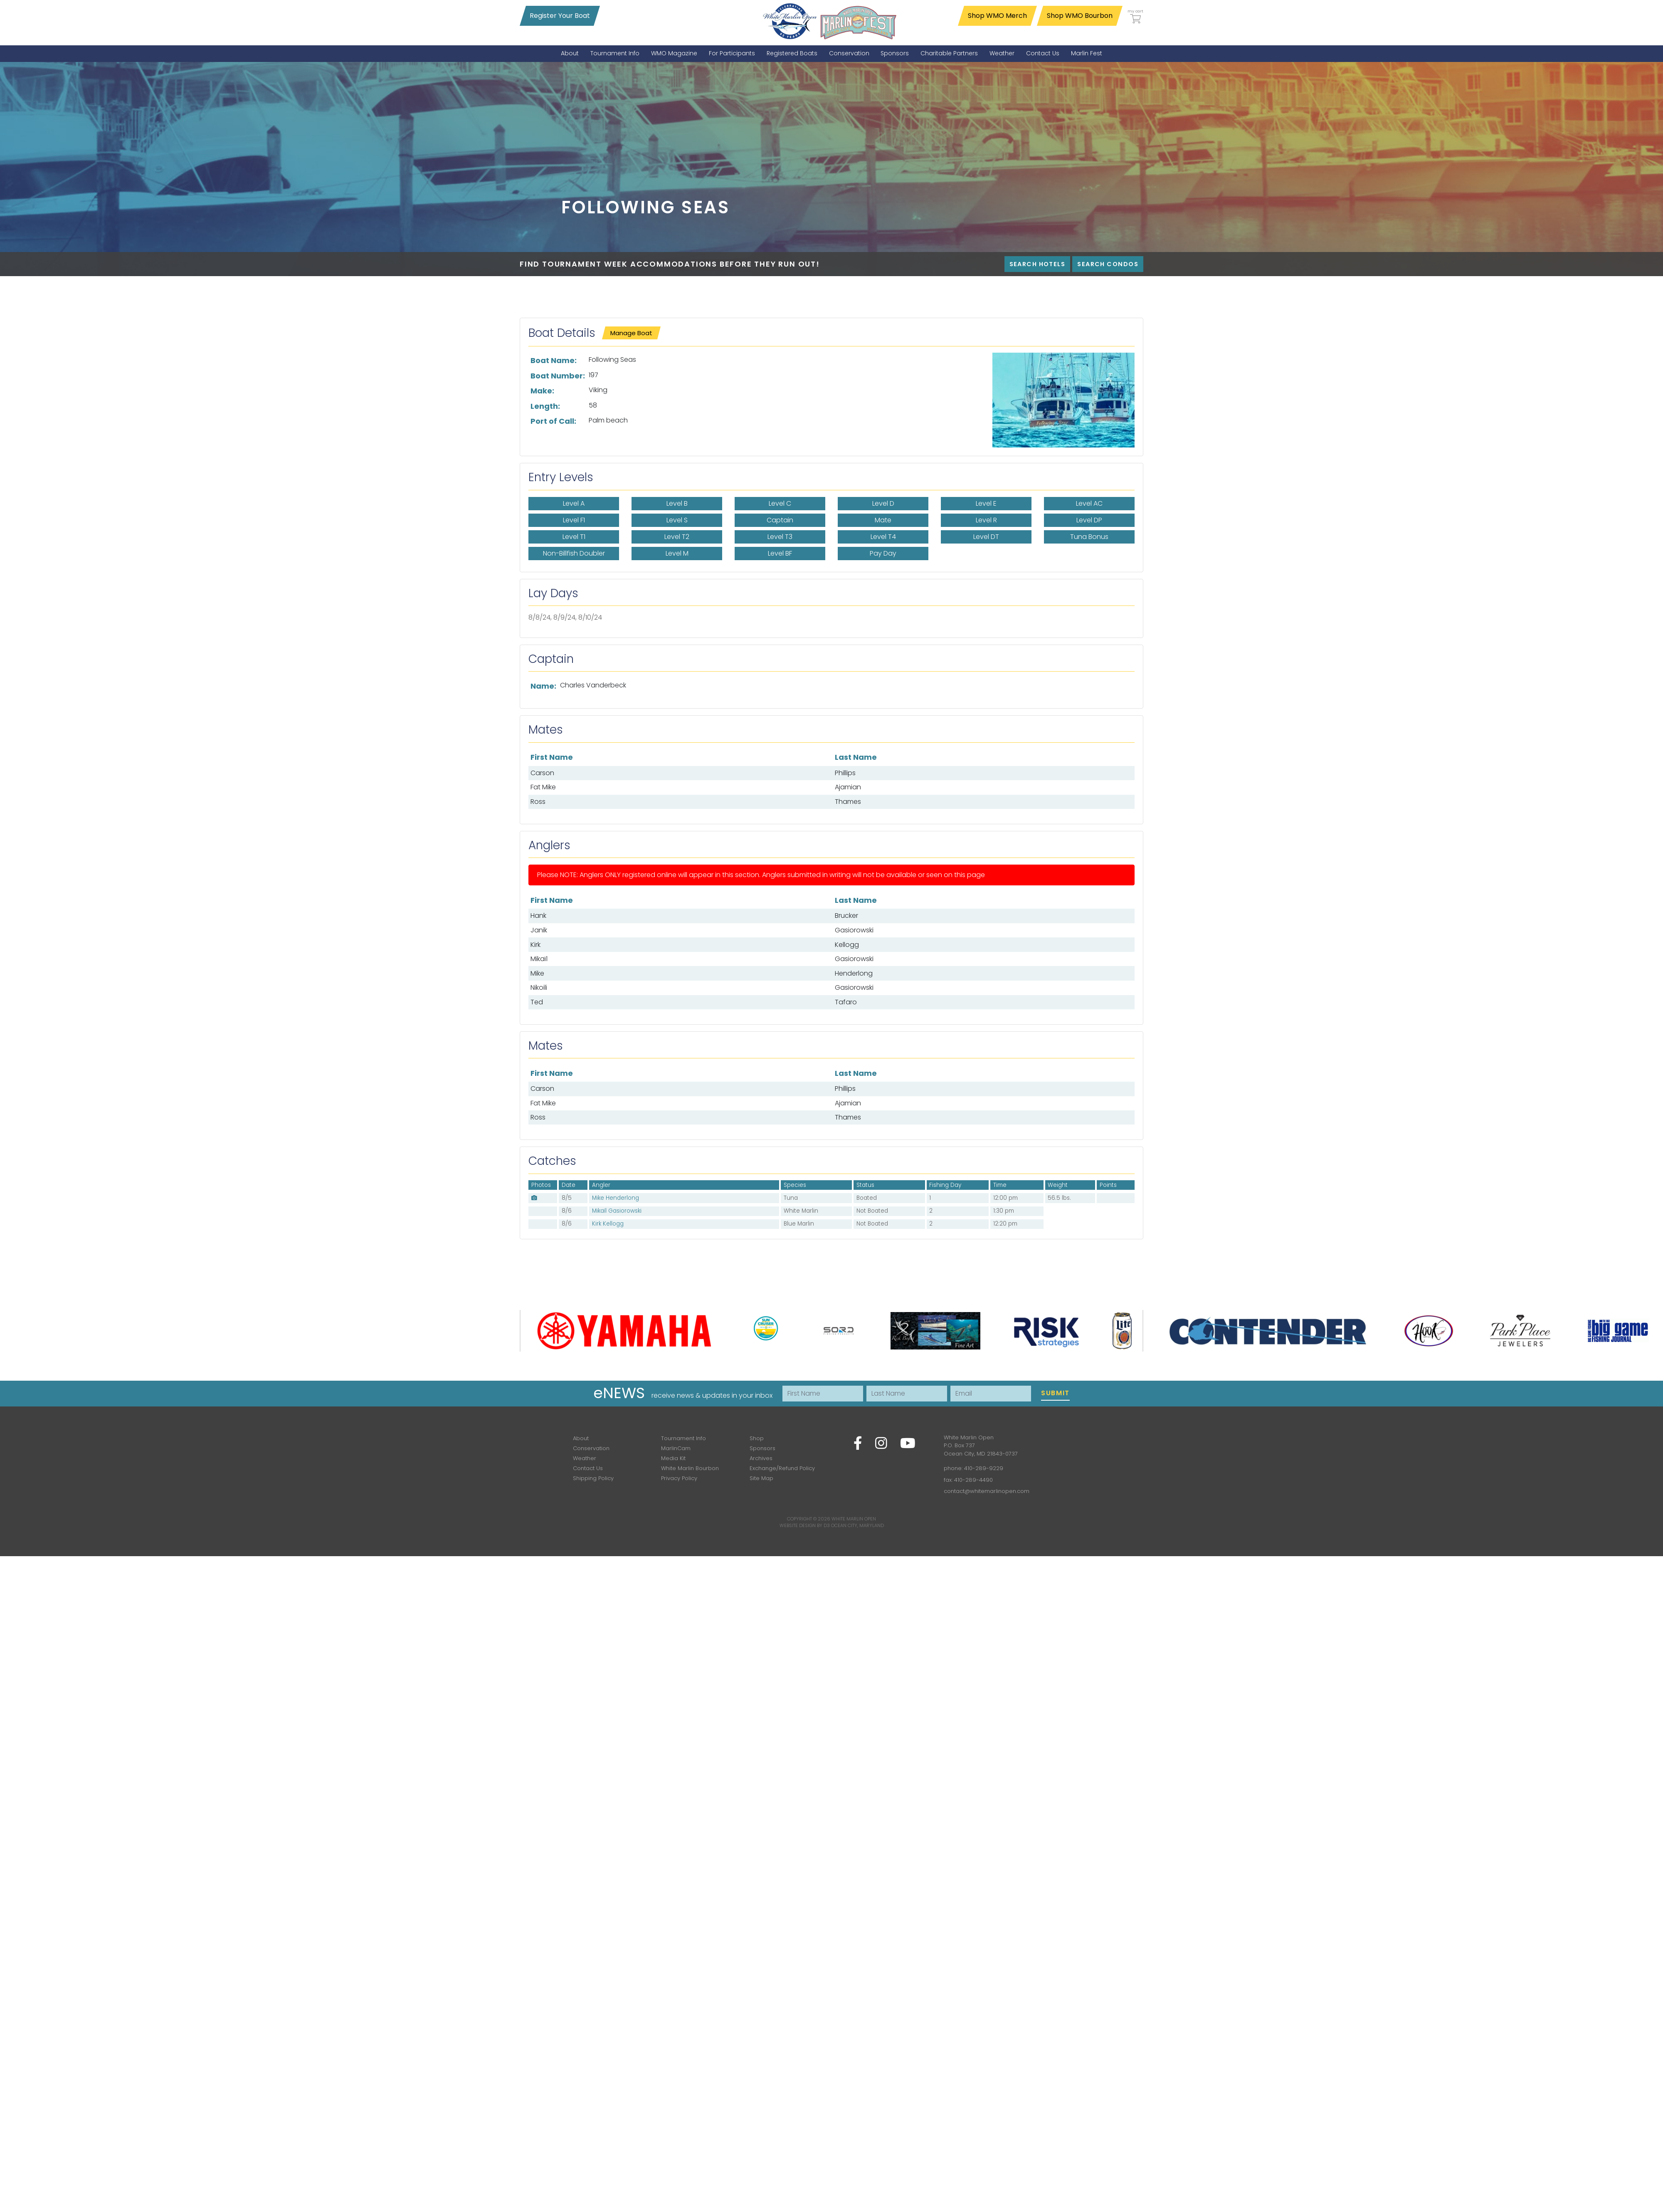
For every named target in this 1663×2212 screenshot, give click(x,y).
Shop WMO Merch (997, 15)
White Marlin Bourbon (690, 1468)
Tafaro (846, 1002)
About (581, 1438)
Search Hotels (1037, 264)
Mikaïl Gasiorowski (617, 1211)
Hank (538, 915)
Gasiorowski (854, 930)
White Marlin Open (854, 1518)
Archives (761, 1458)
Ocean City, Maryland (857, 1525)
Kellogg (847, 944)
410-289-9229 (983, 1468)
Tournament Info (683, 1438)
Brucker (846, 915)
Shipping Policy (593, 1478)
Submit (1055, 1393)
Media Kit (673, 1458)
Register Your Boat (560, 15)
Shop (757, 1438)
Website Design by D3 (805, 1525)
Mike (537, 973)
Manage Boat (631, 333)
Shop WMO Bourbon (1080, 15)
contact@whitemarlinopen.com (986, 1491)
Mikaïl (539, 959)
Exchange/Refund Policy (782, 1468)
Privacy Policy (679, 1478)
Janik (538, 930)
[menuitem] (569, 53)
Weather (584, 1458)
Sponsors (762, 1448)
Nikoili (538, 987)
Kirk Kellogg (608, 1224)
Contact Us (588, 1468)
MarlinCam (676, 1448)
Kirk (535, 944)
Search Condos (1107, 264)
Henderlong (854, 973)
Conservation (591, 1448)
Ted (536, 1002)
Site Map (761, 1478)
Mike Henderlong (615, 1198)
